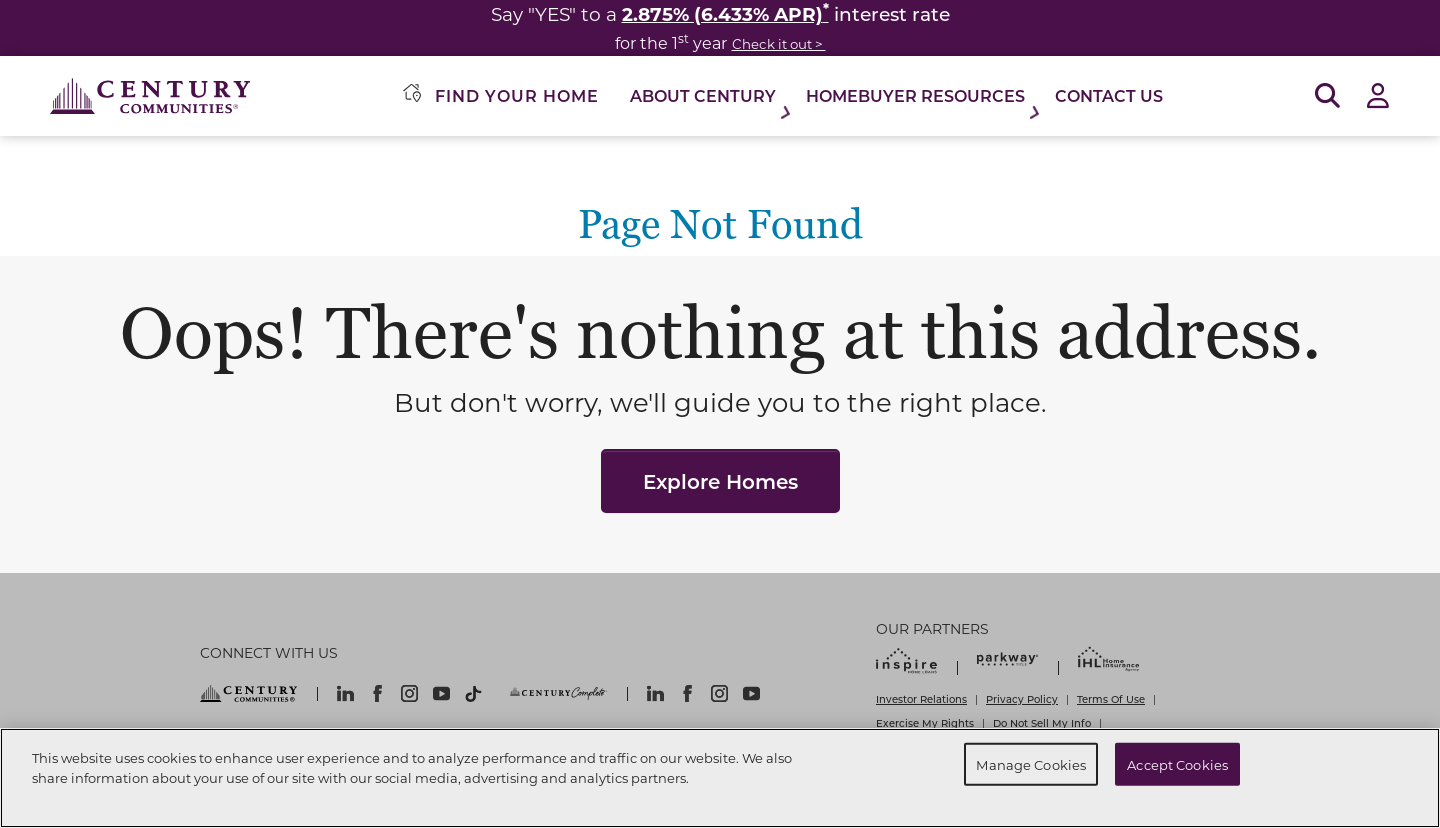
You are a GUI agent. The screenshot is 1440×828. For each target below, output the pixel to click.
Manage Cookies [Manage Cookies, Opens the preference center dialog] (1031, 763)
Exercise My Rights (925, 723)
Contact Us (1109, 95)
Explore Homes (720, 481)
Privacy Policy (1022, 699)
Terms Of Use (1111, 699)
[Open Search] (1327, 96)
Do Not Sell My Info (1042, 723)
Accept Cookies (1177, 763)
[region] (720, 778)
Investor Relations (921, 699)
